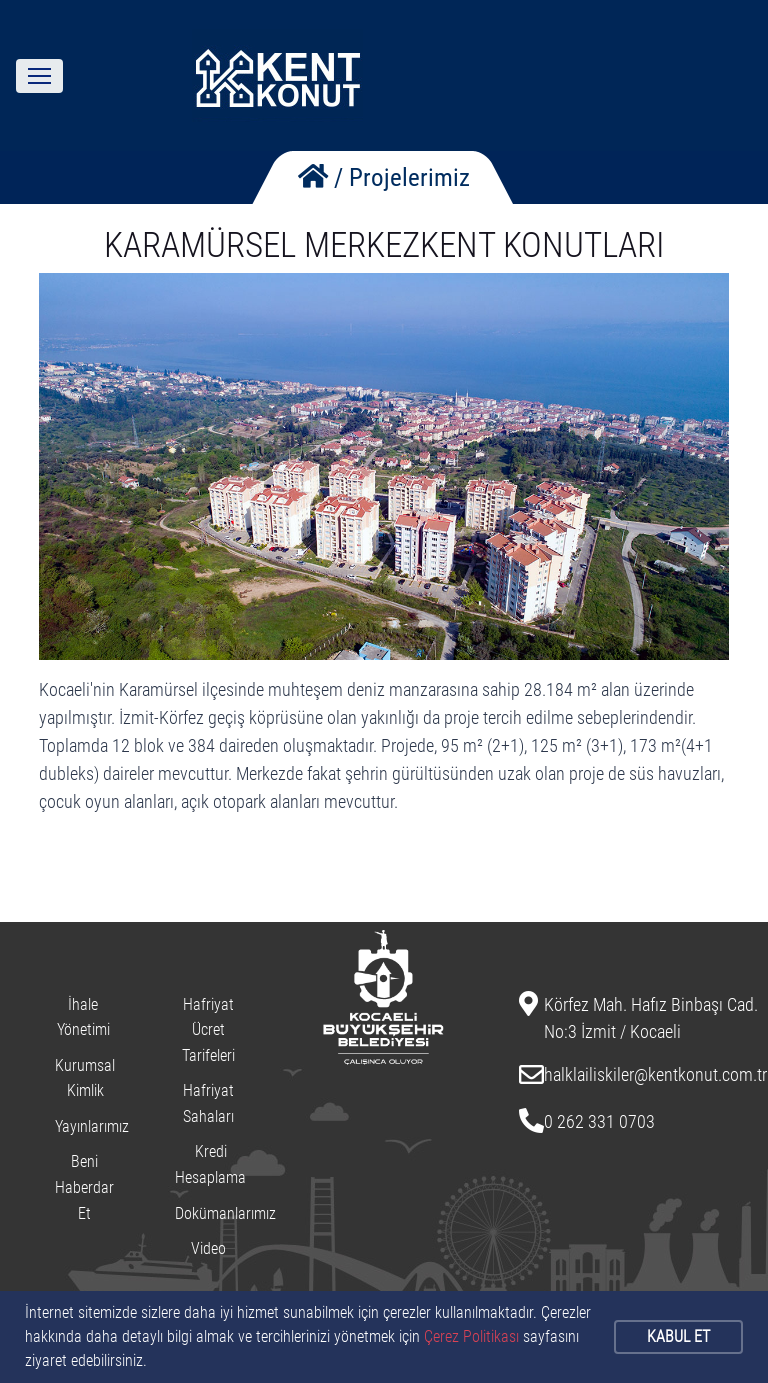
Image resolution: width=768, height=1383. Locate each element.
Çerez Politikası (471, 1336)
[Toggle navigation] (39, 76)
